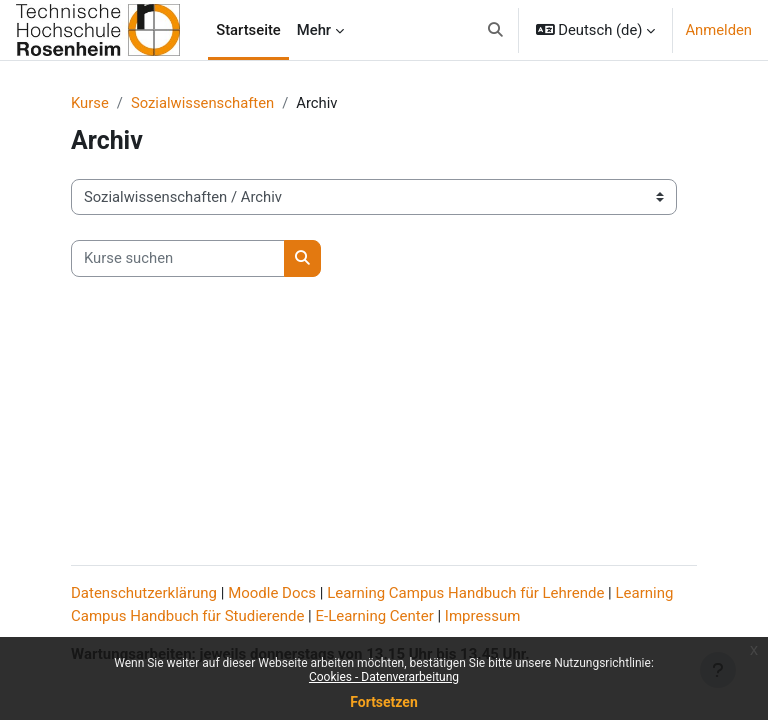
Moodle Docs (272, 593)
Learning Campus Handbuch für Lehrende (465, 593)
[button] (495, 30)
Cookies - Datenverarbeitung (384, 677)
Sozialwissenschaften (202, 103)
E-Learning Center (375, 616)
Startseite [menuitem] (248, 30)
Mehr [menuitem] (314, 30)
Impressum (482, 616)
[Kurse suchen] (178, 258)
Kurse (90, 103)
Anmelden (718, 30)
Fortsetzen (384, 702)
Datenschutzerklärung (144, 593)
